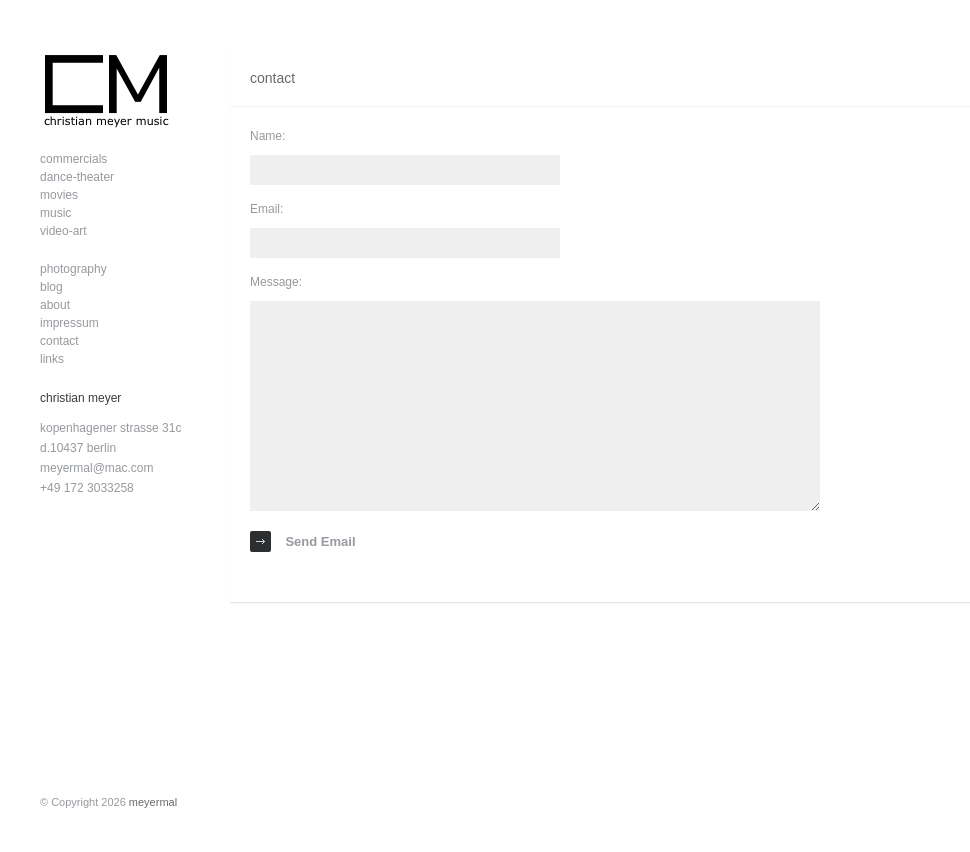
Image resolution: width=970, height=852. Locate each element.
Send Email (303, 541)
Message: (276, 282)
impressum (69, 323)
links (52, 359)
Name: (267, 136)
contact (59, 341)
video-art (63, 231)
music (55, 213)
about (55, 305)
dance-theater (77, 177)
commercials (73, 159)
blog (51, 287)
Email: (266, 209)
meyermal (153, 802)
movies (59, 195)
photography (73, 269)
